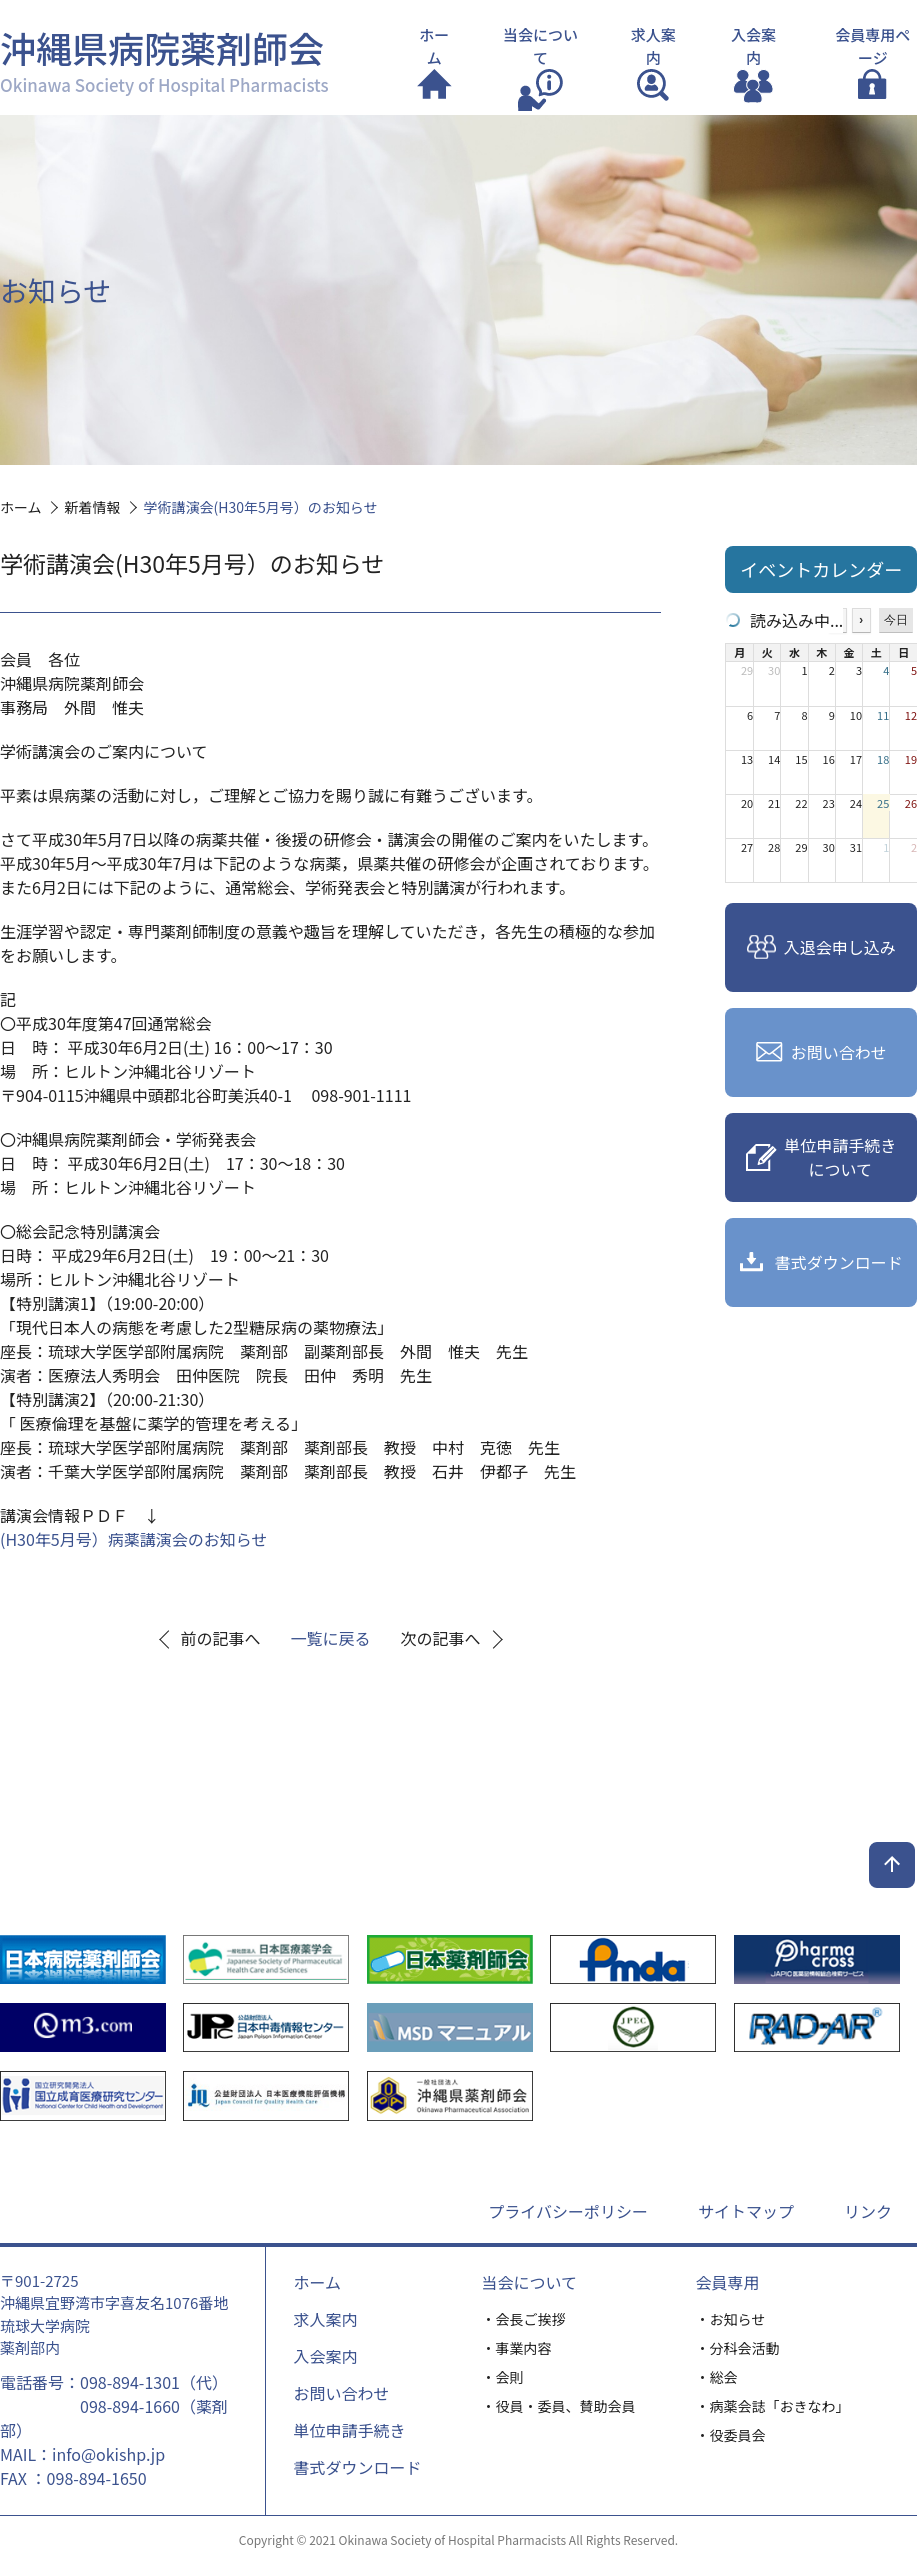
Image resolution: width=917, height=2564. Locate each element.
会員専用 (728, 2282)
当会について (530, 2282)
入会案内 (325, 2356)
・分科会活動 (738, 2348)
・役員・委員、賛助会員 (559, 2406)
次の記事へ (441, 1638)
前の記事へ (221, 1638)
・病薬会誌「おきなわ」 (773, 2406)
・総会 (717, 2377)
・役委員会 (731, 2435)
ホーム (317, 2282)
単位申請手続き (349, 2430)
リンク (868, 2211)
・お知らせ (731, 2319)
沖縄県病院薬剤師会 (164, 59)
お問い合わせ (341, 2393)
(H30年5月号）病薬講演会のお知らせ (133, 1539)
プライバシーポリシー (568, 2211)
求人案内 (325, 2319)
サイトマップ (746, 2211)
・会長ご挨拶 (524, 2319)
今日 (896, 620)
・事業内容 (517, 2348)
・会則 (503, 2377)
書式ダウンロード (357, 2467)
